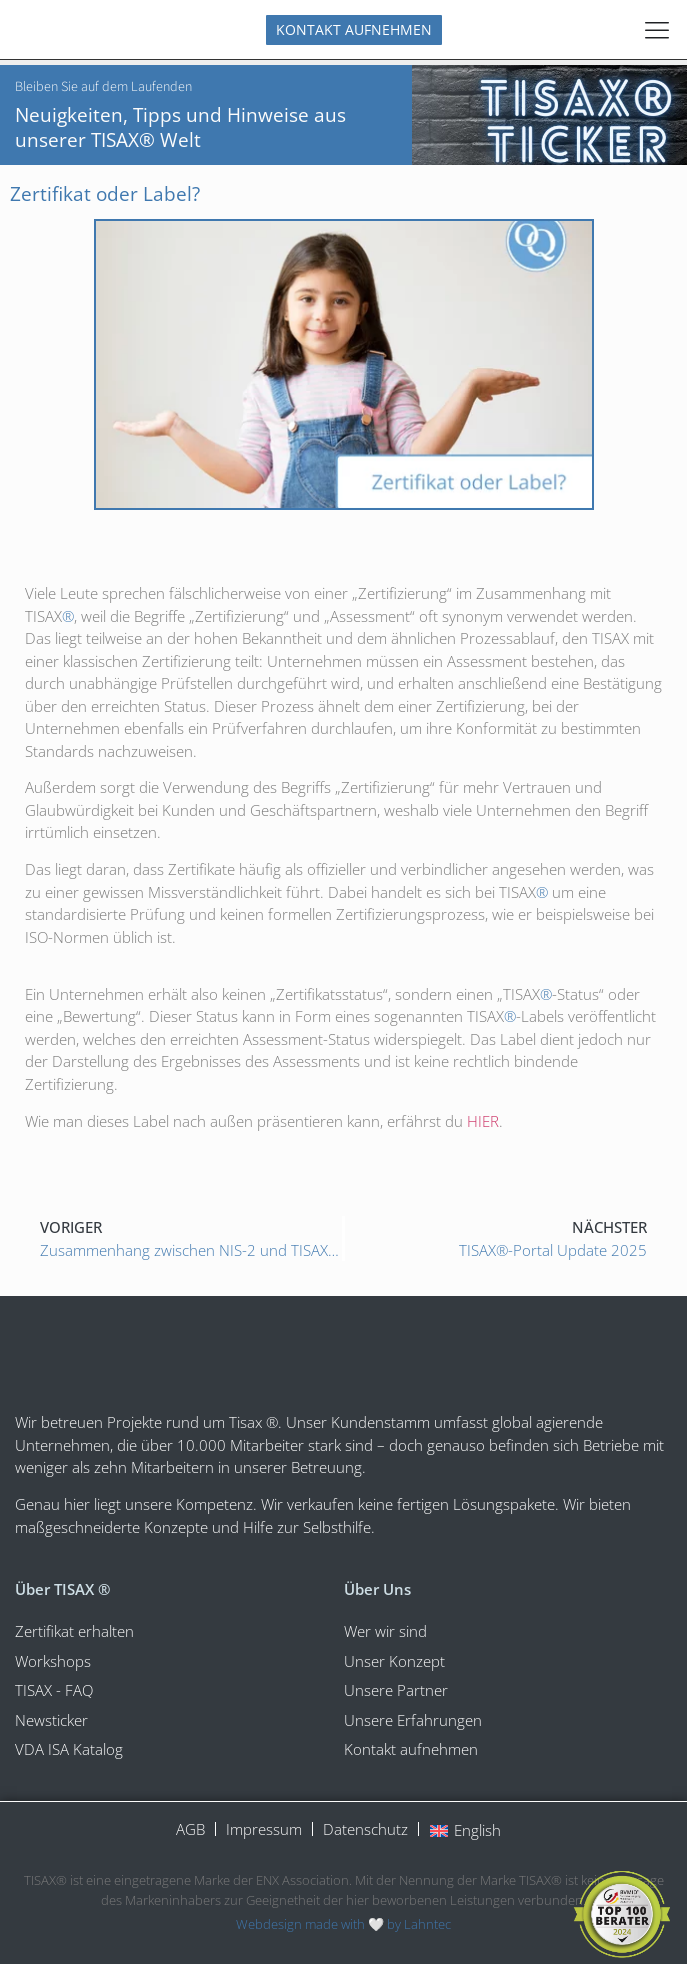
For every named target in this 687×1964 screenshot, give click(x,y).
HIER (483, 1121)
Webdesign (269, 1924)
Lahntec (427, 1924)
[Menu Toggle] (657, 30)
